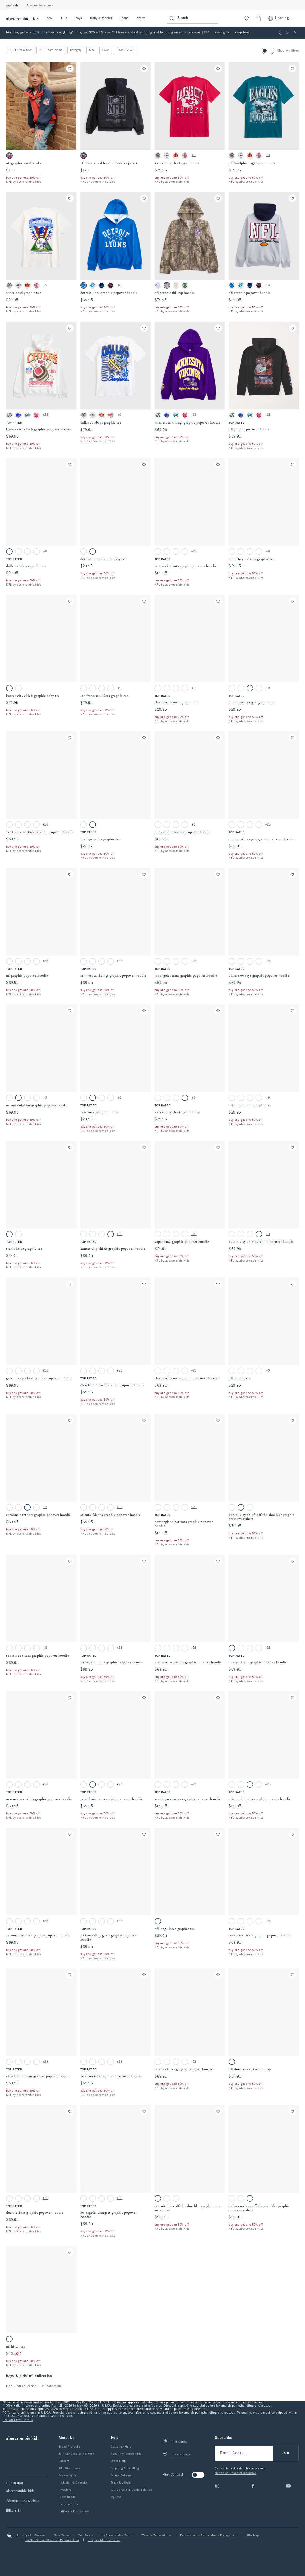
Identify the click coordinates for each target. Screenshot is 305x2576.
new (49, 18)
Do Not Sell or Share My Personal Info (52, 2540)
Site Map (252, 2535)
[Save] (70, 68)
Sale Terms (62, 2535)
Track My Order (121, 2482)
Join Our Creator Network (76, 2454)
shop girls (222, 32)
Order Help (118, 2461)
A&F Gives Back (69, 2468)
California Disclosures (74, 2511)
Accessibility (68, 2475)
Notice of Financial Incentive (235, 2473)
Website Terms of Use (156, 2535)
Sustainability (68, 2504)
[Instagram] (217, 2485)
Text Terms (85, 2535)
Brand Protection (71, 2446)
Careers (64, 2461)
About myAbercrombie (126, 2454)
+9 (194, 155)
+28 (45, 414)
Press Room (67, 2497)
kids (9, 2386)
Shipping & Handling (125, 2468)
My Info (116, 2497)
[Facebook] (252, 2485)
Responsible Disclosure (104, 2540)
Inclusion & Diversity (73, 2482)
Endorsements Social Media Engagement (209, 2535)
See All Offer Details (18, 2420)
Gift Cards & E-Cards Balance (131, 2490)
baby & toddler (101, 18)
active (141, 18)
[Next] (295, 32)
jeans (124, 18)
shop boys (242, 32)
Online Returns (121, 2475)
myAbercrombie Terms (117, 2535)
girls (64, 18)
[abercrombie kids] (21, 18)
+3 (120, 285)
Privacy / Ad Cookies (31, 2535)
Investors (65, 2490)
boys (78, 18)
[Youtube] (288, 2485)
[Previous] (279, 32)
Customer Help (121, 2446)
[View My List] (246, 18)
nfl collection (26, 2386)
